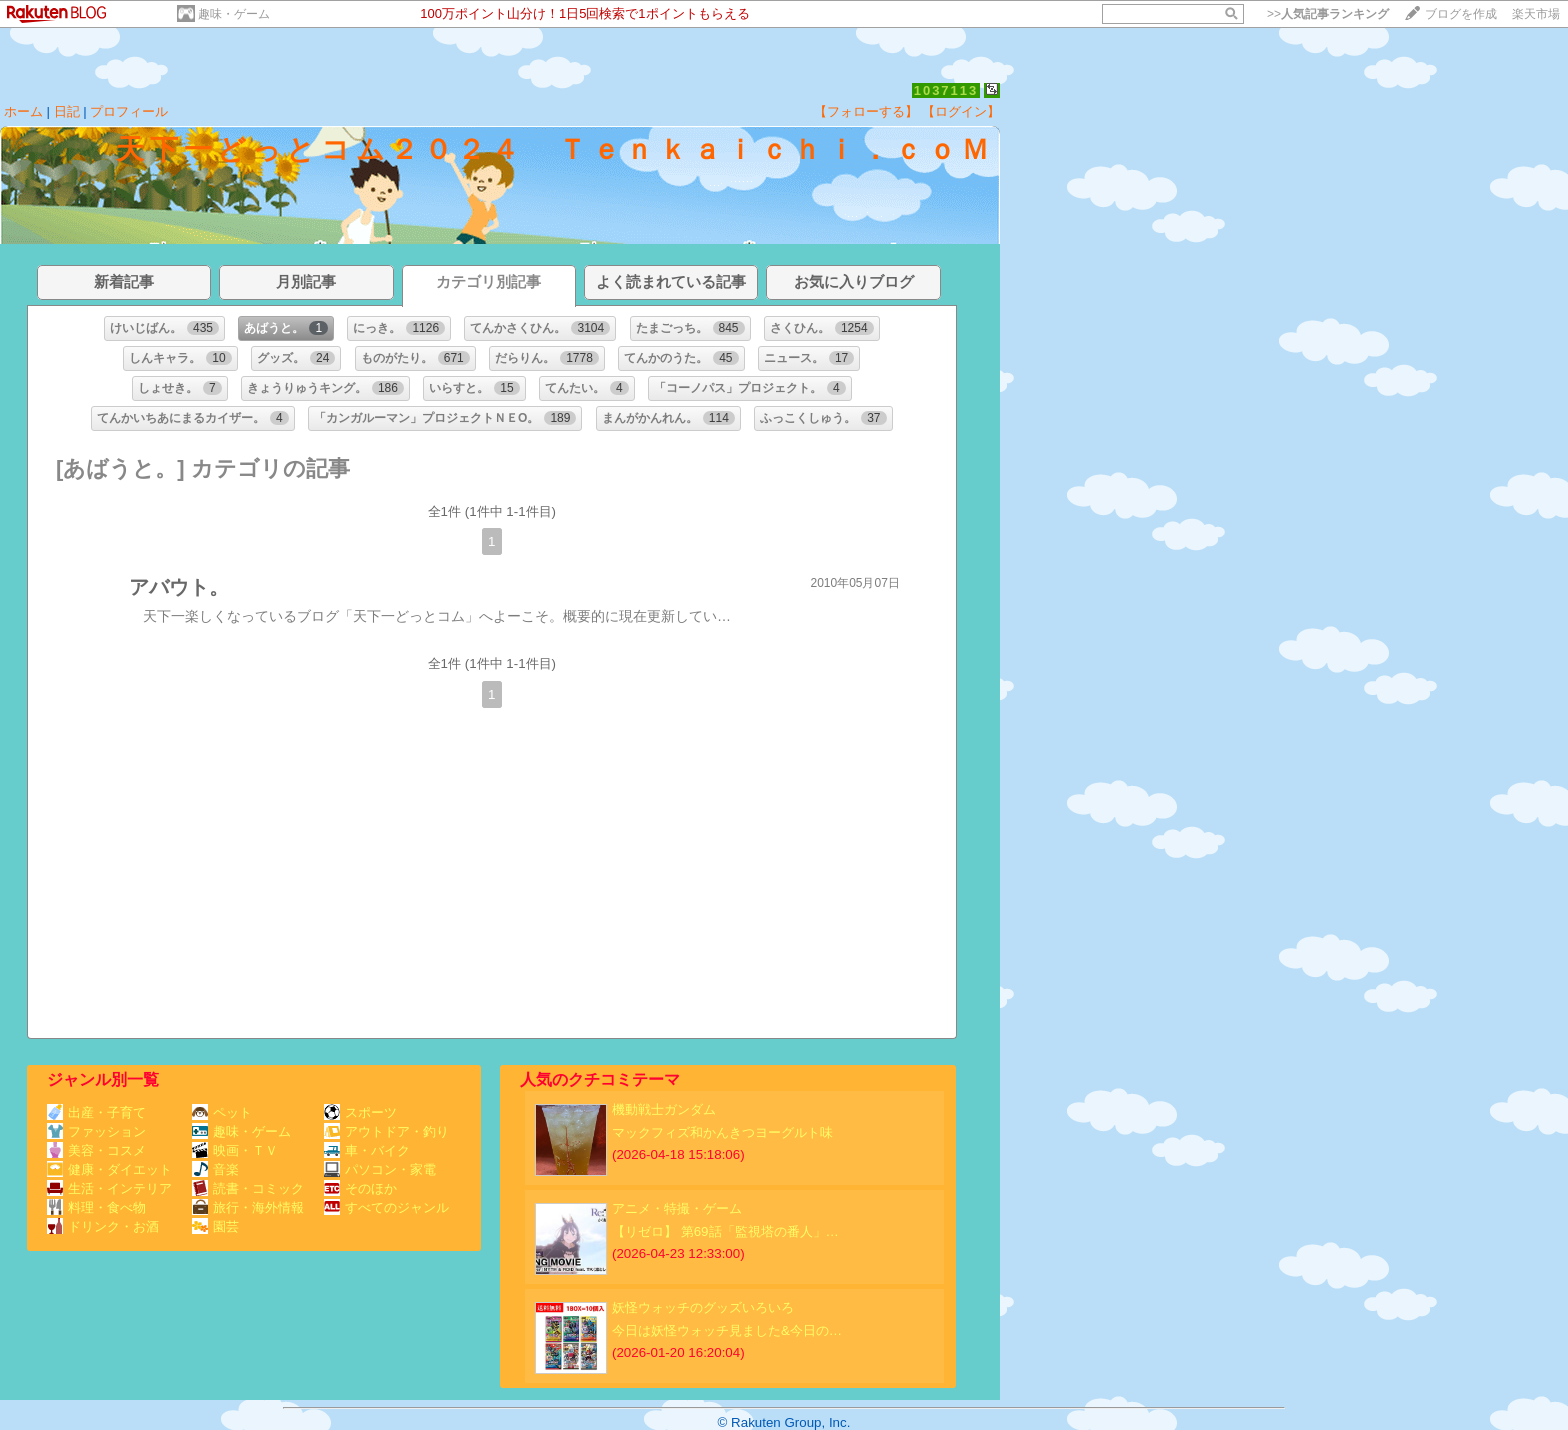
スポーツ (360, 1112)
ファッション (96, 1131)
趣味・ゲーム (234, 14)
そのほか (360, 1188)
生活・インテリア (109, 1188)
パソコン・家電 (380, 1169)
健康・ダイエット (109, 1169)
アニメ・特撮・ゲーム (677, 1208)
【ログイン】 (961, 111)
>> (1328, 14)
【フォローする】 (866, 111)
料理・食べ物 (96, 1207)
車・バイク (367, 1150)
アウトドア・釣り (386, 1131)
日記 (67, 111)
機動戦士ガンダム (664, 1109)
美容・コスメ (96, 1150)
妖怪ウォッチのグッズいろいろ (703, 1307)
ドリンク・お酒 (103, 1226)
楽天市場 (1536, 14)
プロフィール (129, 111)
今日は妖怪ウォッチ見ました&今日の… (727, 1330)
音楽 (215, 1169)
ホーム (23, 111)
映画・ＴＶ (235, 1150)
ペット (222, 1112)
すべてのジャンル (386, 1207)
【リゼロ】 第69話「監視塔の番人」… (725, 1231)
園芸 (215, 1226)
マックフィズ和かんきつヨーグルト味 (722, 1132)
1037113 (946, 90)
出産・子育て (96, 1112)
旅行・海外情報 (248, 1207)
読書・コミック (248, 1188)
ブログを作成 (1461, 14)
